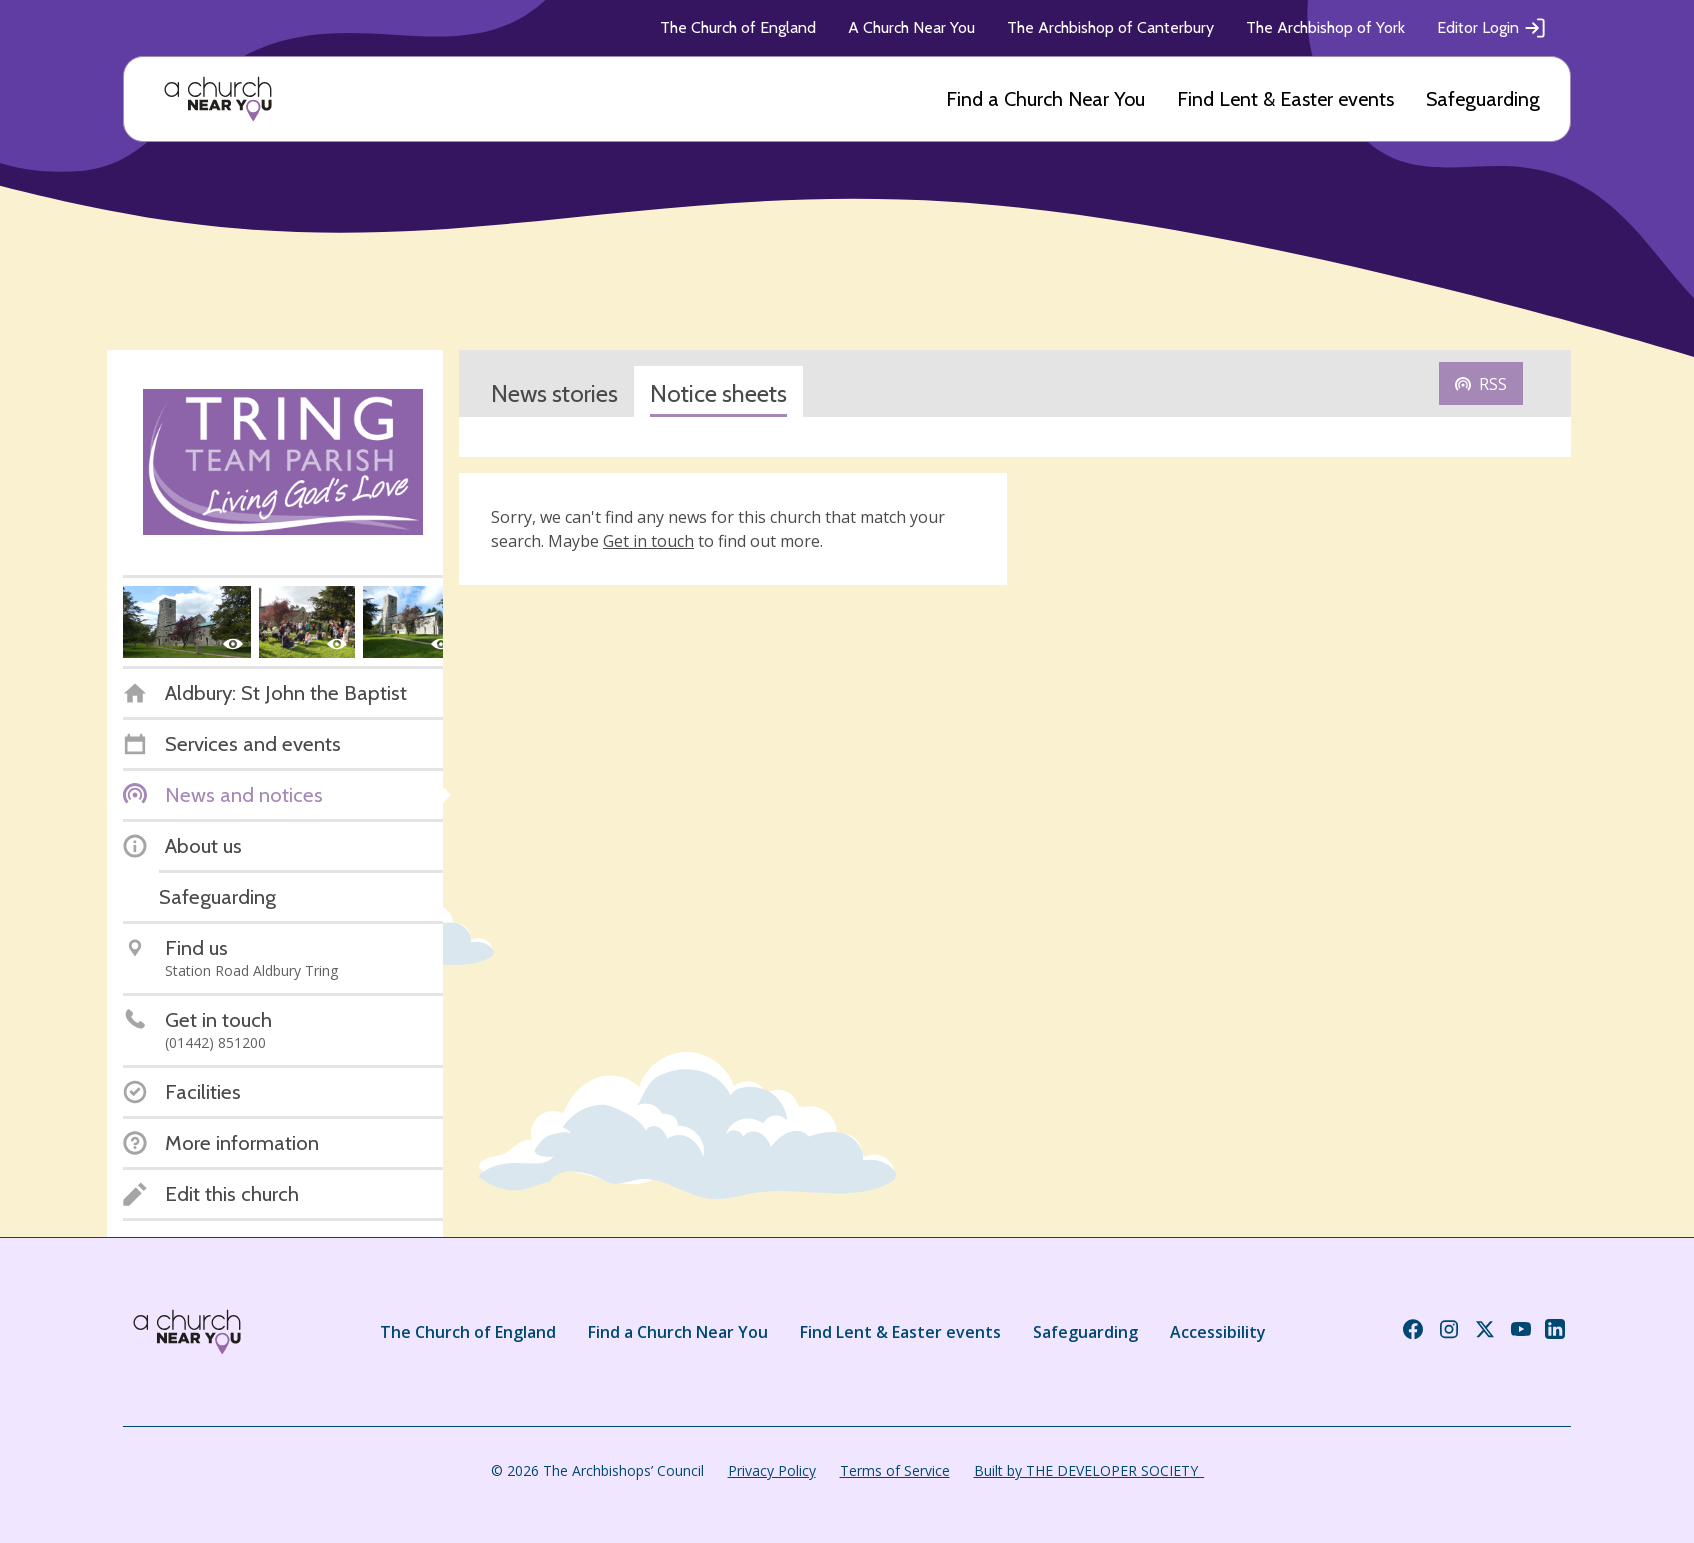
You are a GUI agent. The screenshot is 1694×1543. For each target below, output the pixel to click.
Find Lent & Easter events (1285, 99)
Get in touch (648, 541)
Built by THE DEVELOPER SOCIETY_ (1089, 1470)
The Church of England (738, 27)
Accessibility (1218, 1332)
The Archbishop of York (1325, 27)
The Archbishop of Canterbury (1110, 27)
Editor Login (1492, 28)
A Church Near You (911, 27)
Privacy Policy (772, 1470)
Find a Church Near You (1045, 99)
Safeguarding (1483, 99)
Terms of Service (895, 1470)
